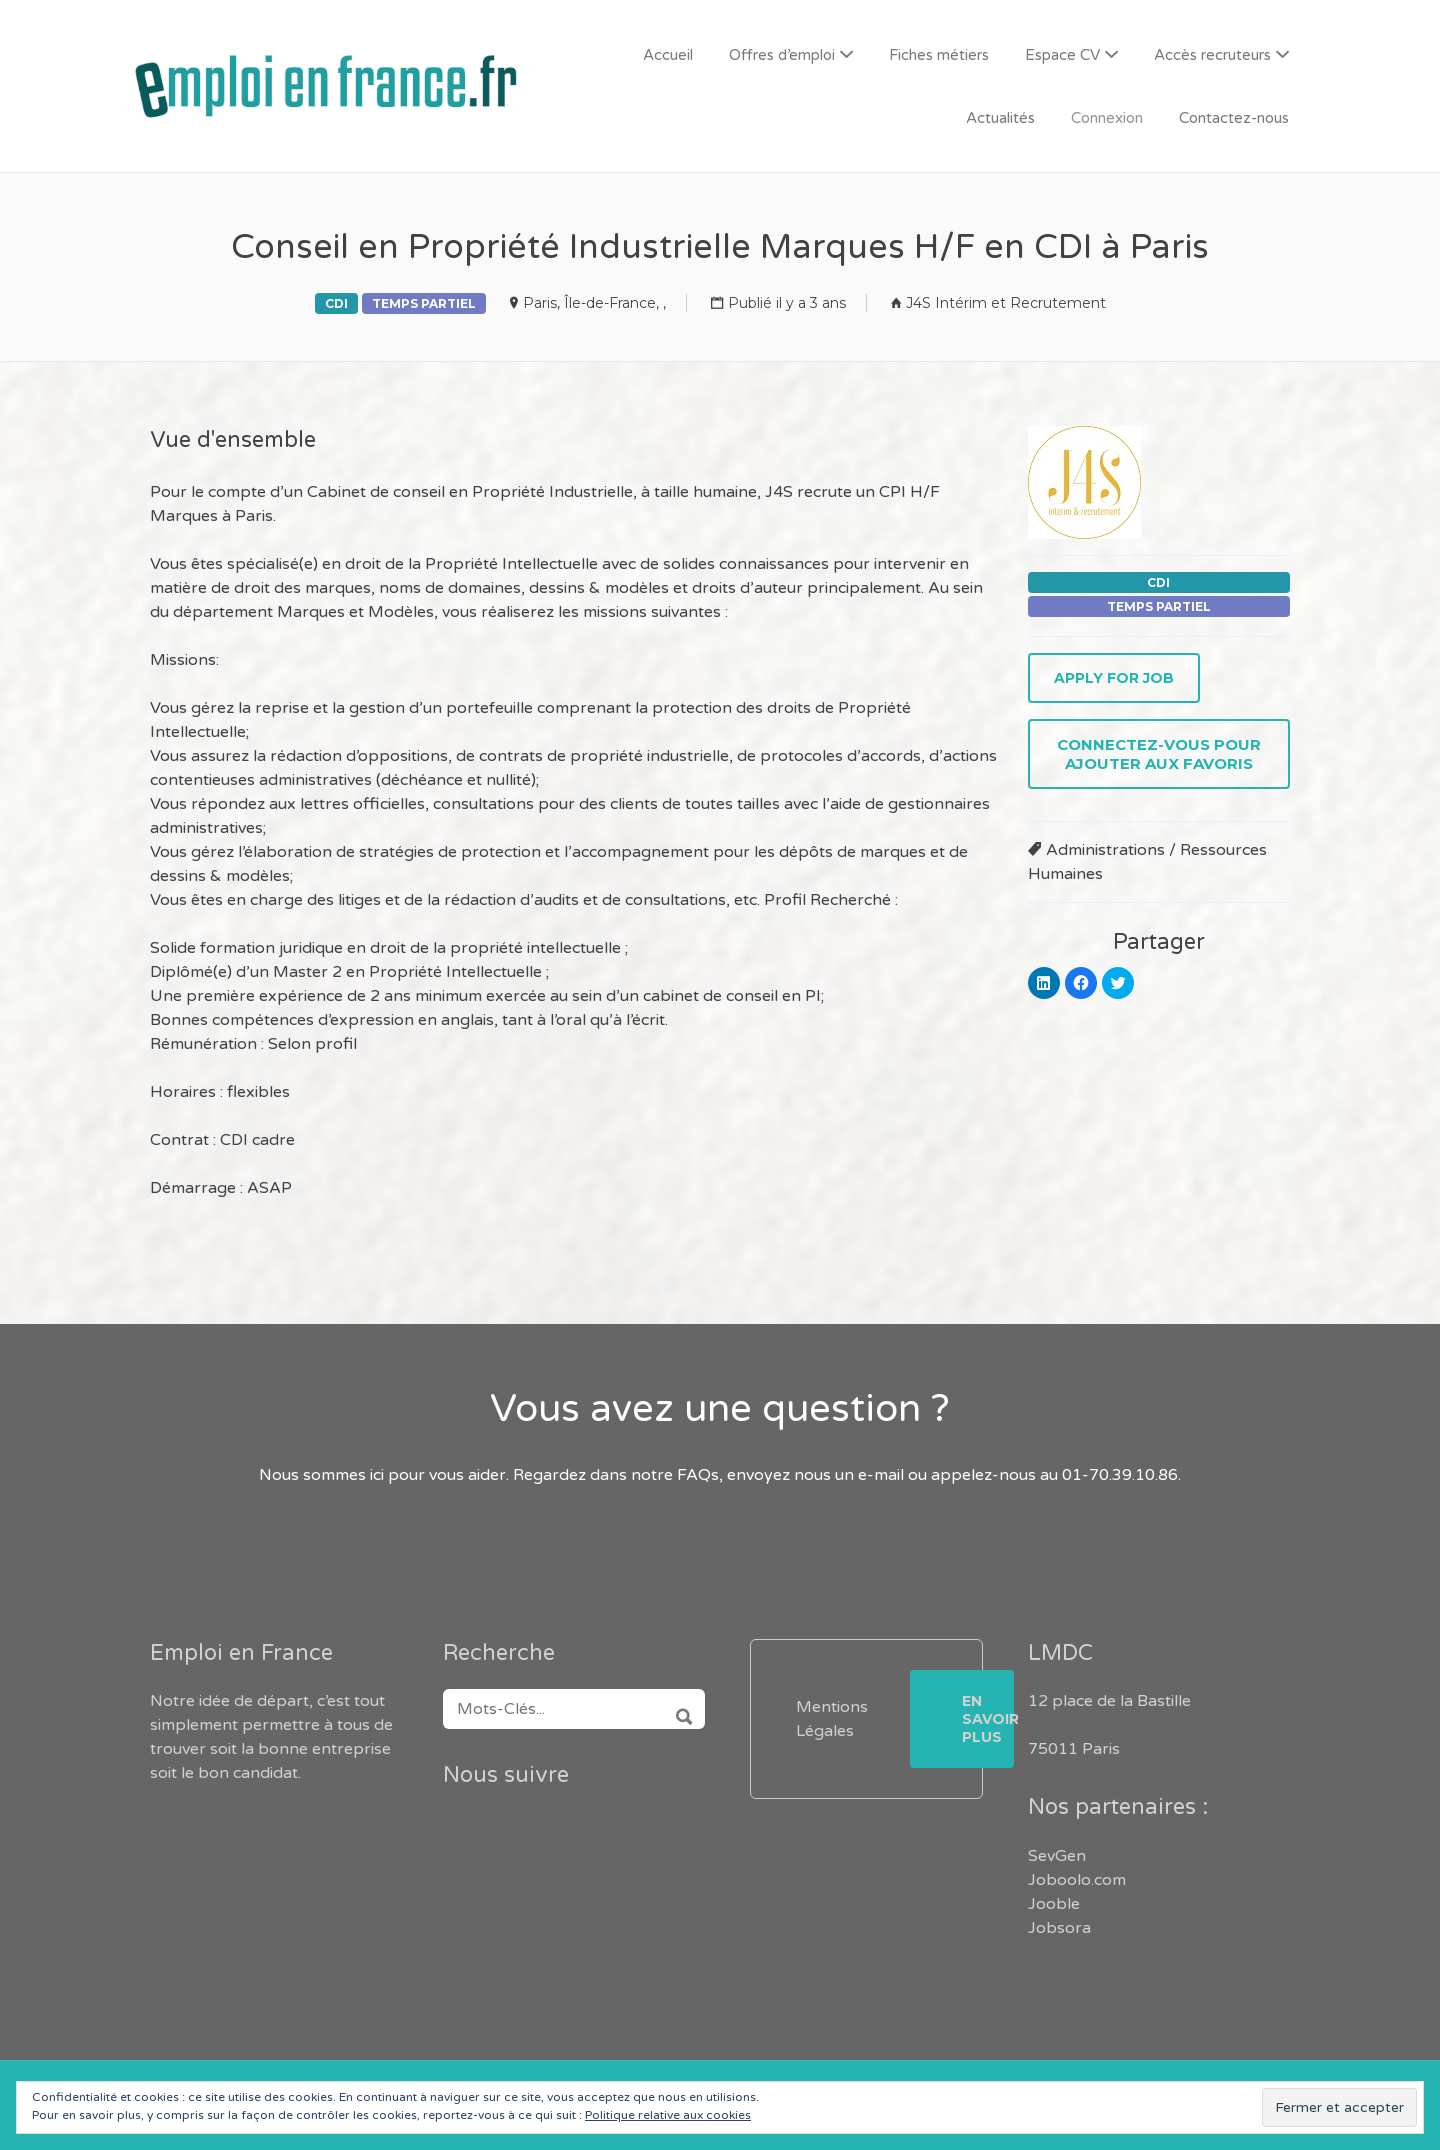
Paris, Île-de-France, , (594, 303)
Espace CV (1062, 55)
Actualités (1000, 118)
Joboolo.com (1077, 1880)
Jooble (1054, 1904)
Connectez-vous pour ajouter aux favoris (1159, 754)
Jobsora (1059, 1928)
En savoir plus (988, 1719)
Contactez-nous (1234, 118)
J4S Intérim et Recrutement (1006, 303)
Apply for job (1114, 678)
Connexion (1107, 118)
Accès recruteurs (1212, 55)
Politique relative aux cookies (668, 2115)
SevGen (1057, 1856)
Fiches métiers (939, 55)
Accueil (668, 55)
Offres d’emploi (782, 55)
